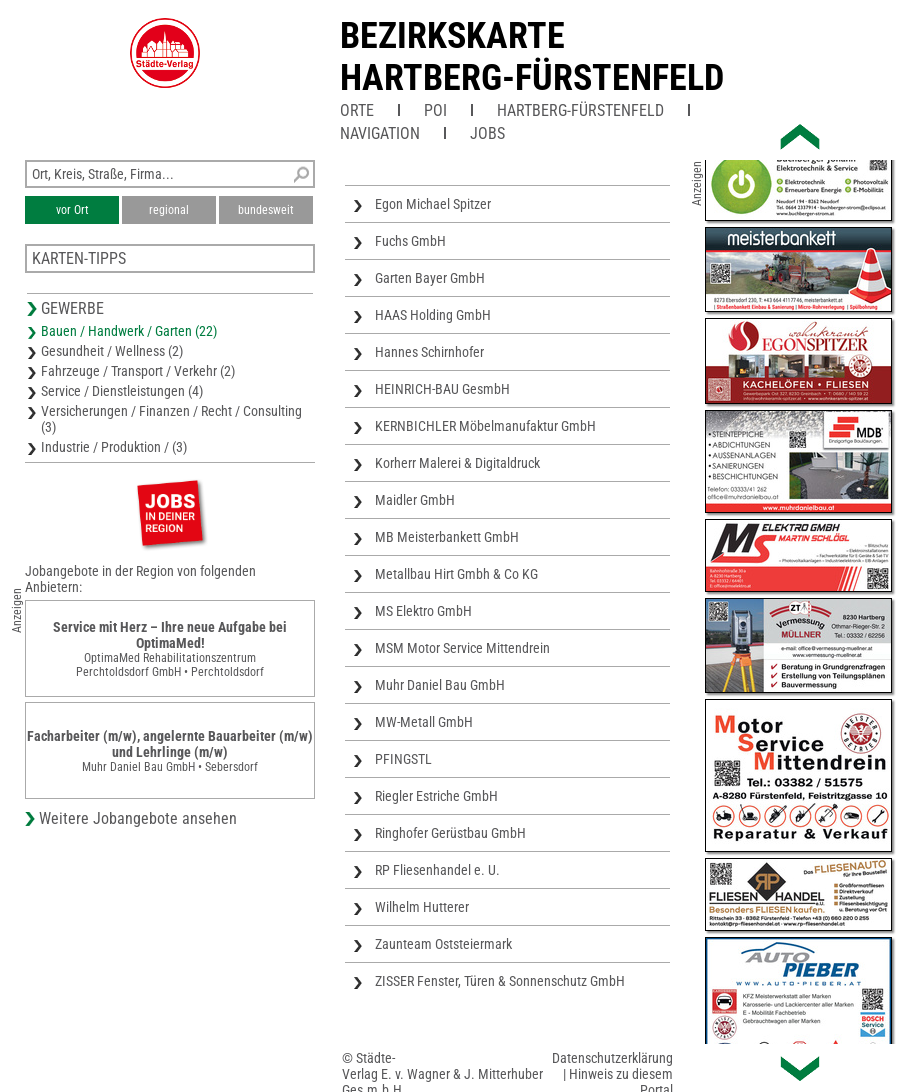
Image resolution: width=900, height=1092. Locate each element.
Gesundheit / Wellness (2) (112, 351)
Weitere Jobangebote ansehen (138, 818)
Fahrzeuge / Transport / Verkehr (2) (138, 371)
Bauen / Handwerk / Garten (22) (129, 331)
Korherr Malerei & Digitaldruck (457, 463)
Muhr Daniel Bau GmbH (440, 685)
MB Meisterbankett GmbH (447, 537)
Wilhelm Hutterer (422, 907)
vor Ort (72, 210)
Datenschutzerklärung (612, 1058)
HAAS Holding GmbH (433, 315)
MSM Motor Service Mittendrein (462, 648)
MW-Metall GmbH (424, 722)
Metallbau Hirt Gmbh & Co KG (456, 574)
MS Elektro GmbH (423, 611)
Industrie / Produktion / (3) (114, 447)
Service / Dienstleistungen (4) (122, 391)
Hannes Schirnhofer (429, 352)
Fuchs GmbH (410, 241)
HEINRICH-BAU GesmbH (442, 389)
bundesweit (266, 210)
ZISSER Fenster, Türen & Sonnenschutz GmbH (500, 981)
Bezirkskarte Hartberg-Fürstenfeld (532, 57)
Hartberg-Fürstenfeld (580, 110)
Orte (357, 110)
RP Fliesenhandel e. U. (437, 870)
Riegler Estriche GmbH (436, 796)
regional (169, 210)
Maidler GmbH (415, 500)
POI (435, 110)
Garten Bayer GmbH (430, 278)
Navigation (380, 133)
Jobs (487, 133)
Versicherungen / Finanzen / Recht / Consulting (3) (171, 419)
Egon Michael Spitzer (433, 204)
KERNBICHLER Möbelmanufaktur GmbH (485, 426)
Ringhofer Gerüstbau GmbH (450, 833)
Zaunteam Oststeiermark (443, 944)
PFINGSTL (403, 759)
